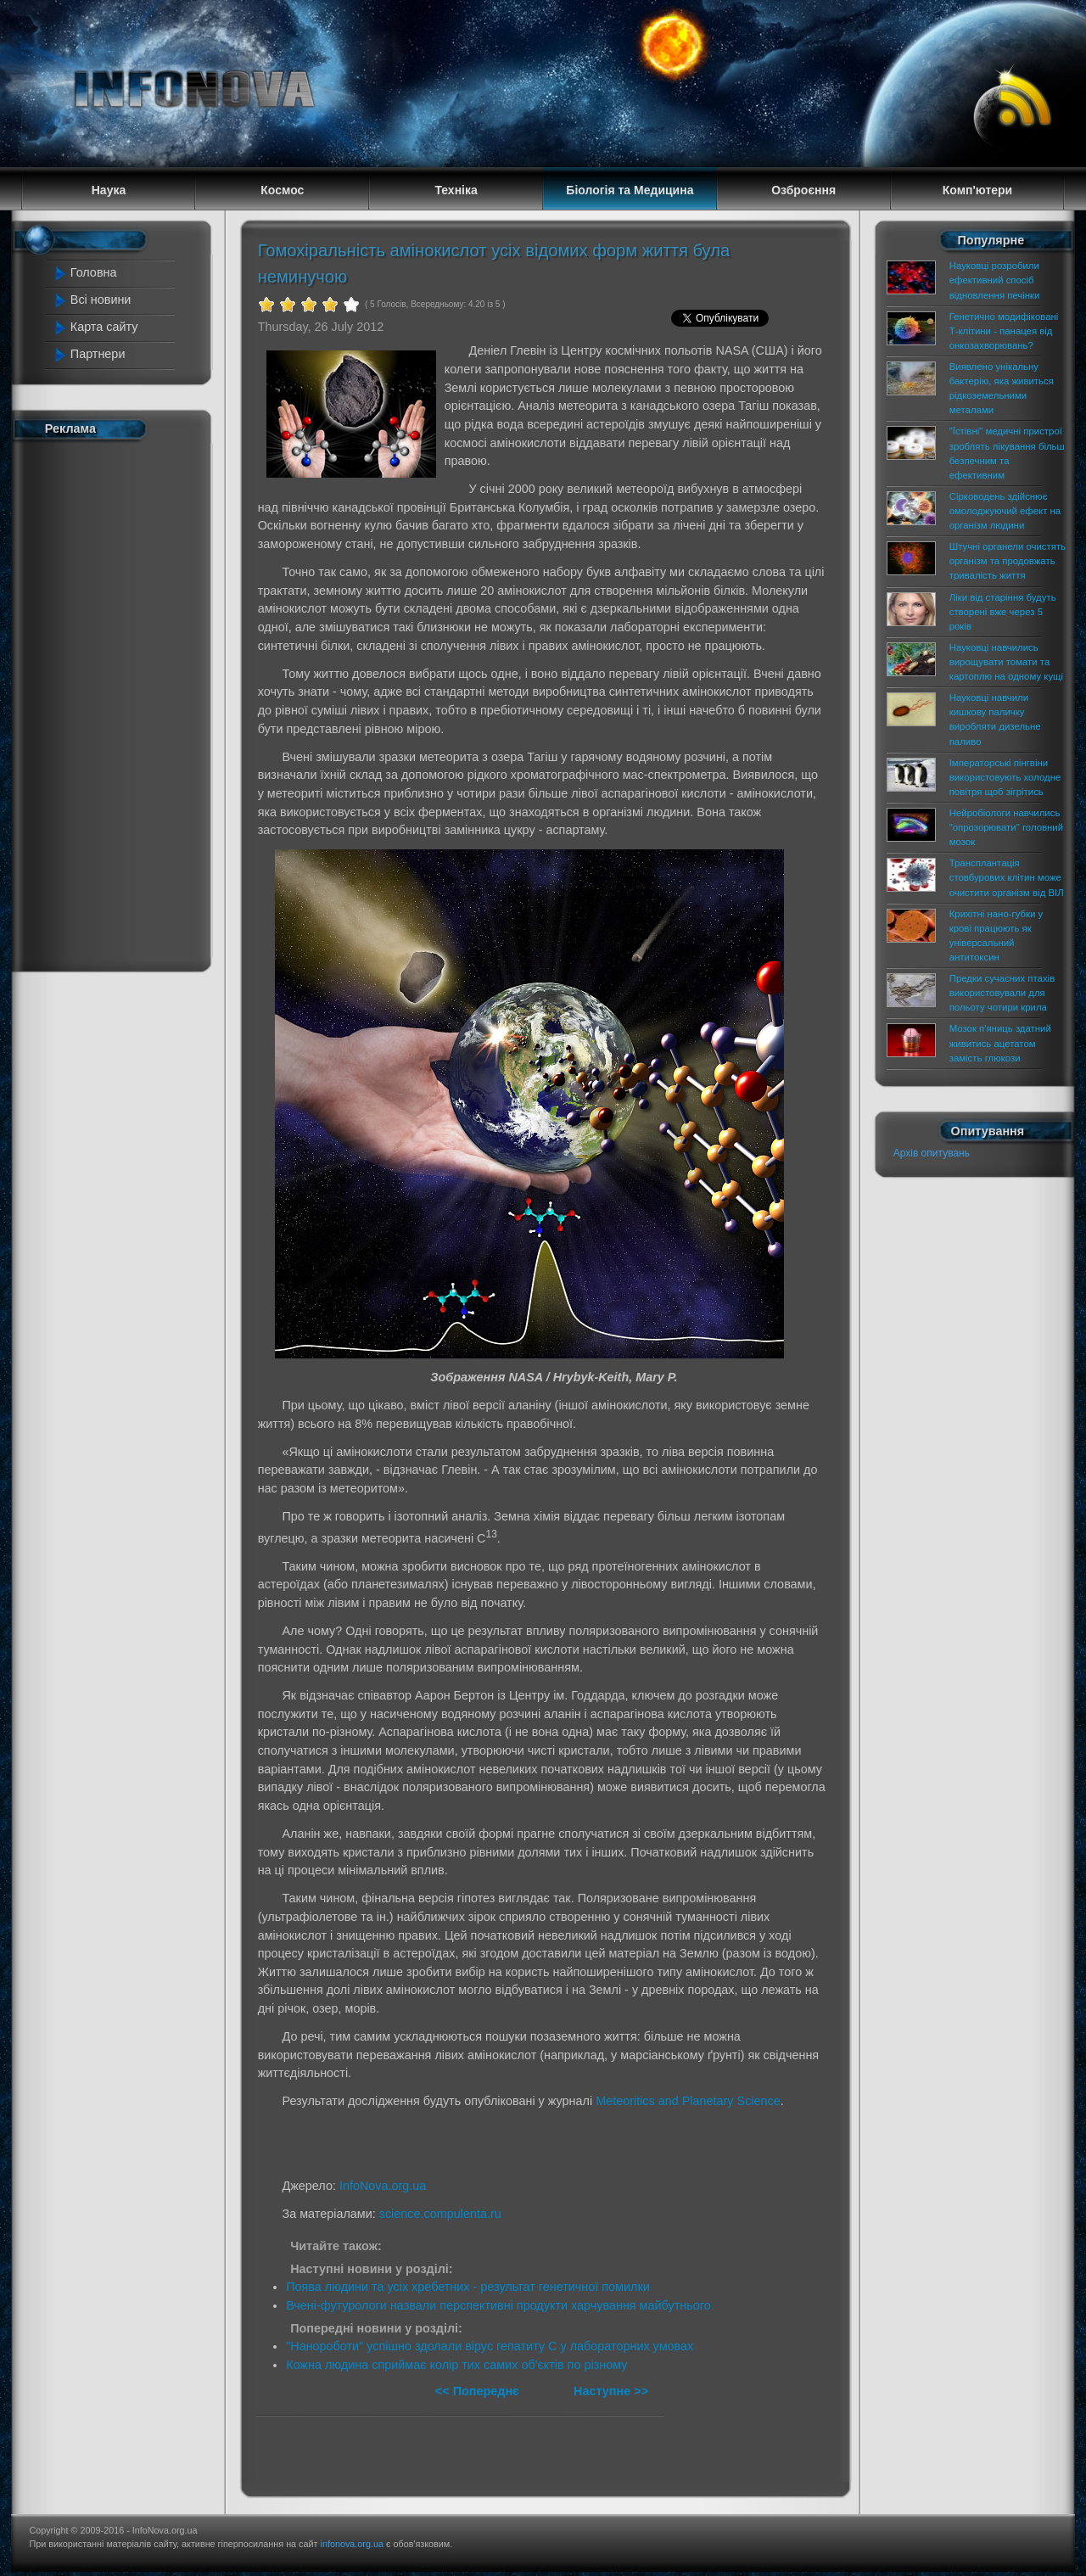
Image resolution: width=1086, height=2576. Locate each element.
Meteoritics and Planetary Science (688, 2101)
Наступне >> (611, 2391)
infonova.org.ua (352, 2544)
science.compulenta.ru (440, 2213)
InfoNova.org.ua (382, 2185)
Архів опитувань (931, 1153)
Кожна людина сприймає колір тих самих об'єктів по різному (456, 2365)
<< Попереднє (479, 2391)
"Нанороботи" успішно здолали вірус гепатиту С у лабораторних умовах (489, 2346)
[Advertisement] (120, 702)
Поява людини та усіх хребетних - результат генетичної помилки (468, 2286)
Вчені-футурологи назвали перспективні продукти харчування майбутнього (498, 2305)
